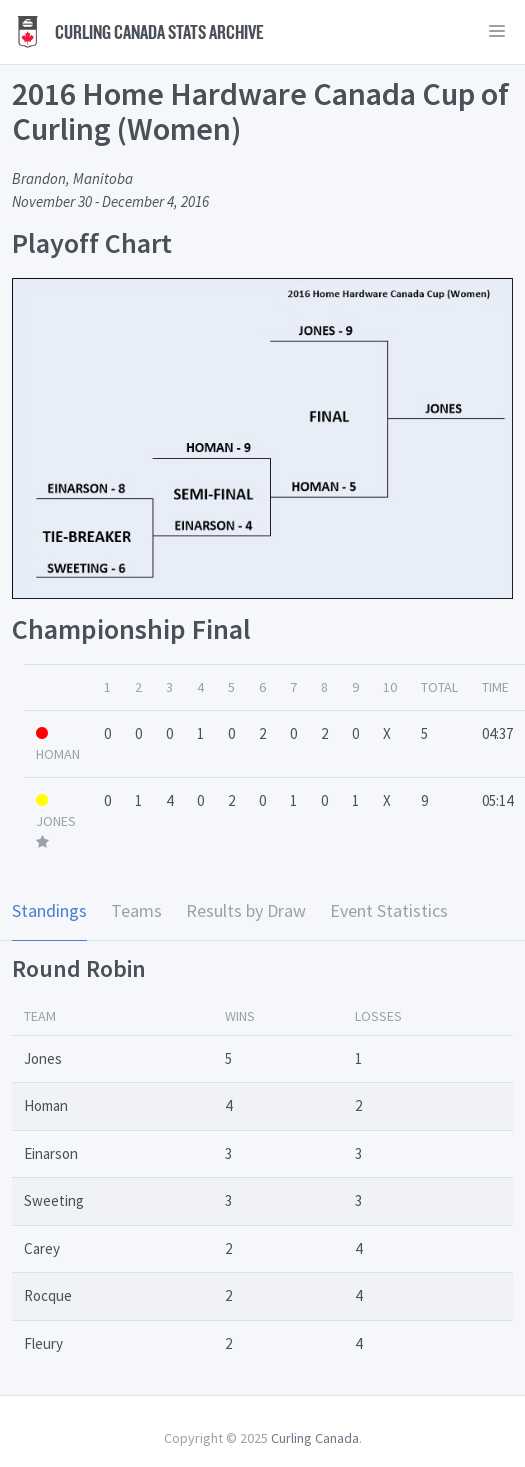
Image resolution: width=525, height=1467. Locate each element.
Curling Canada (315, 1438)
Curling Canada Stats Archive (138, 32)
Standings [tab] (49, 910)
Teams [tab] (136, 910)
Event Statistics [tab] (389, 910)
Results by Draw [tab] (246, 910)
